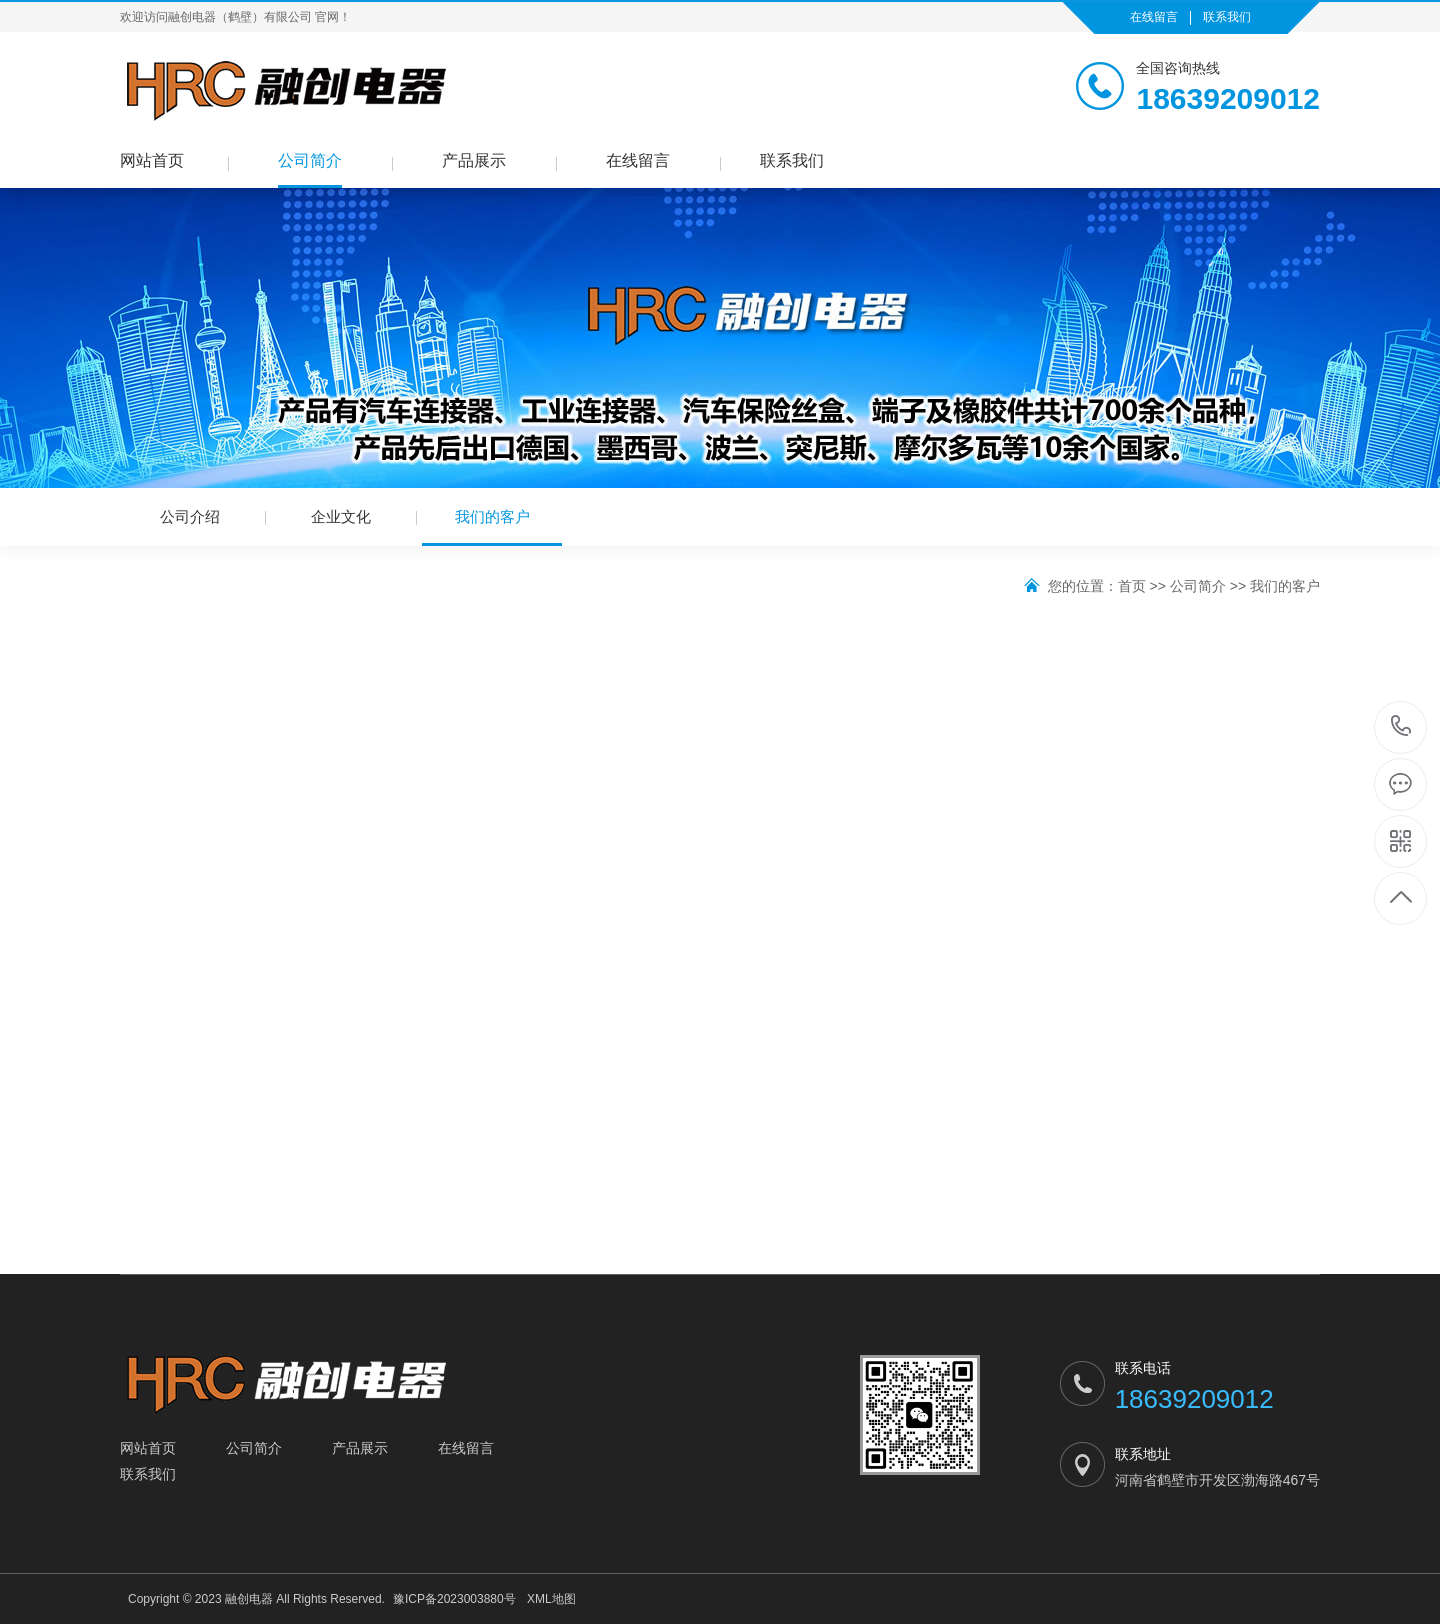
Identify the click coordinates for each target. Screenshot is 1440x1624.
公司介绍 (190, 516)
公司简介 (310, 160)
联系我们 (1227, 17)
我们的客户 (492, 527)
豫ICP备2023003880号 (454, 1599)
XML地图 (551, 1599)
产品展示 (474, 160)
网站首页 (152, 160)
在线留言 (1154, 17)
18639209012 (1401, 726)
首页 (1132, 586)
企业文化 (341, 516)
